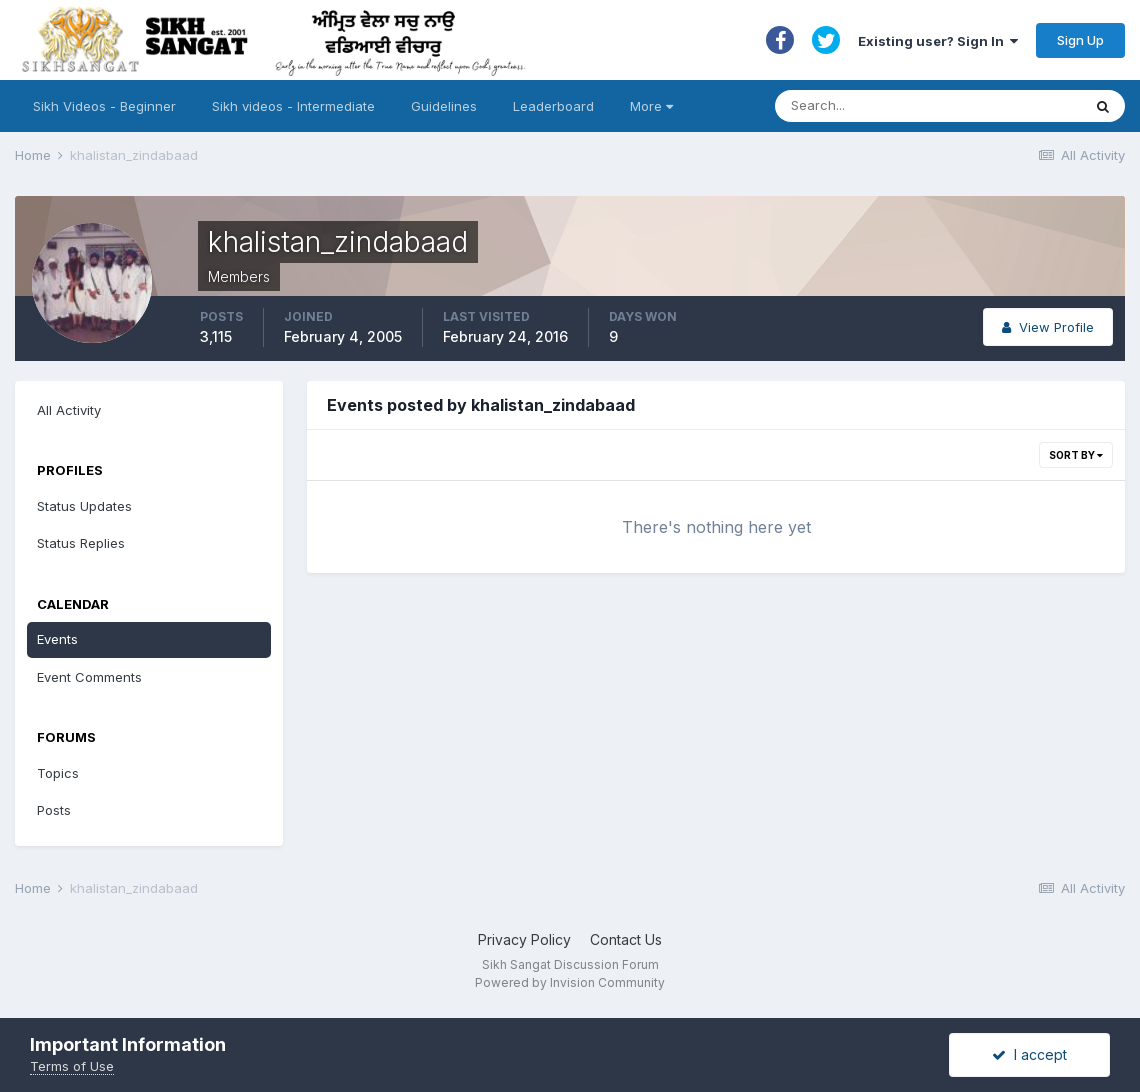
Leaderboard (553, 106)
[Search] (908, 106)
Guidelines (444, 106)
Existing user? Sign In (938, 41)
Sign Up (1080, 40)
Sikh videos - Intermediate (293, 106)
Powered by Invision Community (570, 982)
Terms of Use (72, 1066)
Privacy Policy (524, 939)
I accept (1029, 1054)
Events (57, 639)
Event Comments (89, 677)
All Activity (69, 410)
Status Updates (84, 506)
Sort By (1076, 455)
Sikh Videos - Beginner (104, 106)
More (651, 106)
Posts (54, 810)
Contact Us (626, 939)
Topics (58, 773)
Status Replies (81, 543)
